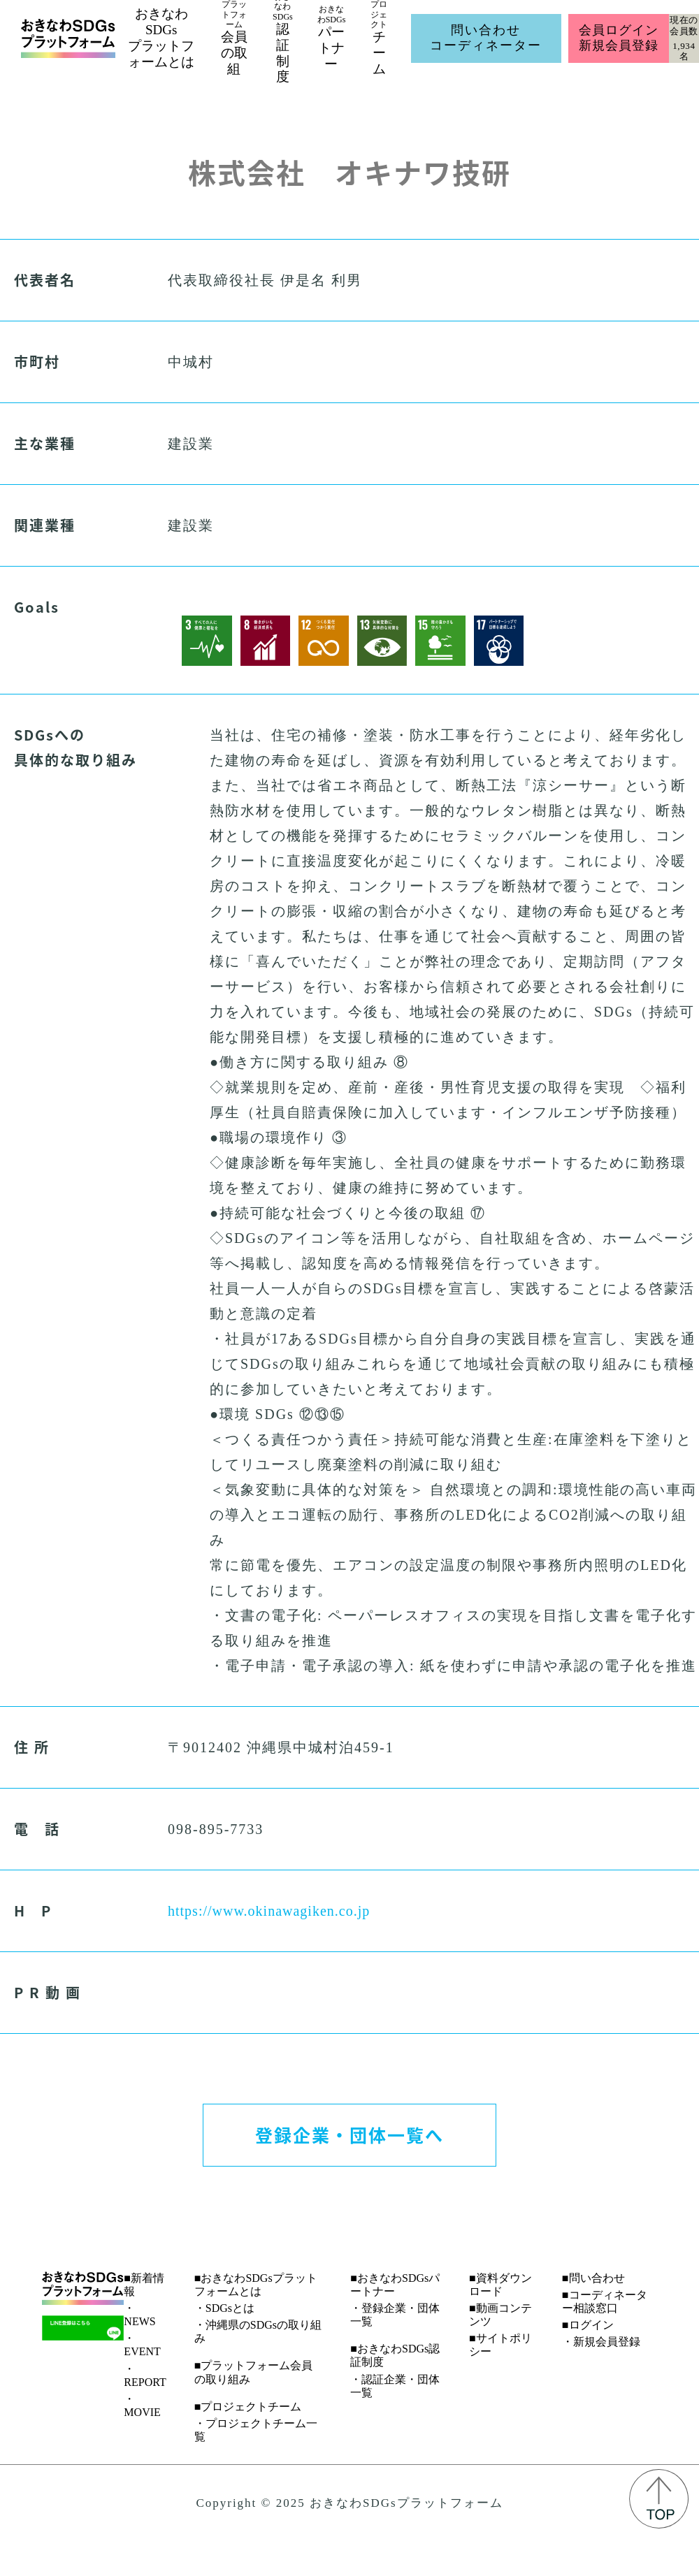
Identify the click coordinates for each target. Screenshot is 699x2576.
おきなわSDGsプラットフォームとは (161, 37)
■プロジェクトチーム (248, 2407)
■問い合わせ (593, 2278)
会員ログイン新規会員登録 (618, 37)
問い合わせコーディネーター (486, 37)
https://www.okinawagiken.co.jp (269, 1911)
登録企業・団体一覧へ (349, 2134)
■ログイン (588, 2325)
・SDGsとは (224, 2308)
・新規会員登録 (601, 2342)
